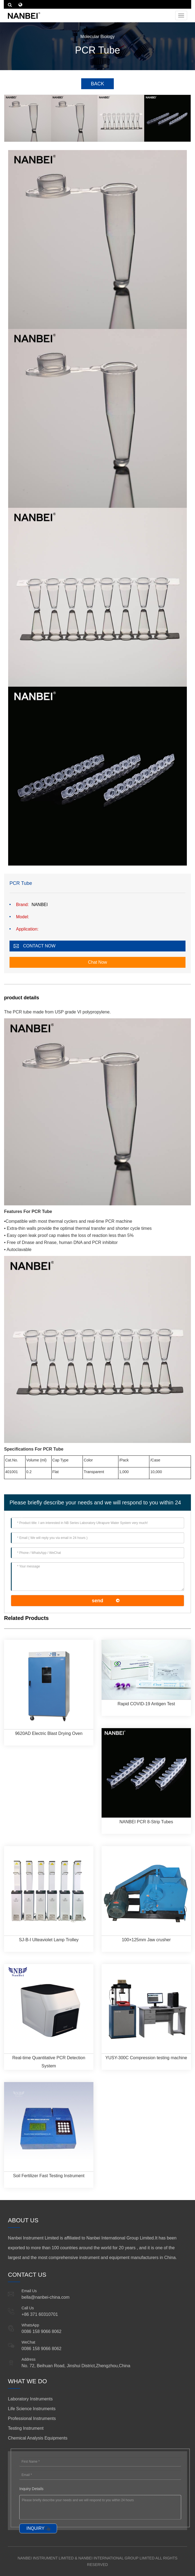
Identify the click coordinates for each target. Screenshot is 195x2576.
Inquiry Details (31, 2489)
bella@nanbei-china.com (45, 2297)
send (97, 1600)
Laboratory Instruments (30, 2399)
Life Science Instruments (31, 2408)
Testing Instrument (25, 2428)
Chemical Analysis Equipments (37, 2438)
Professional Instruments (32, 2418)
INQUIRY (35, 2528)
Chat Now (97, 962)
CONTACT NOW (39, 946)
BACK (97, 83)
